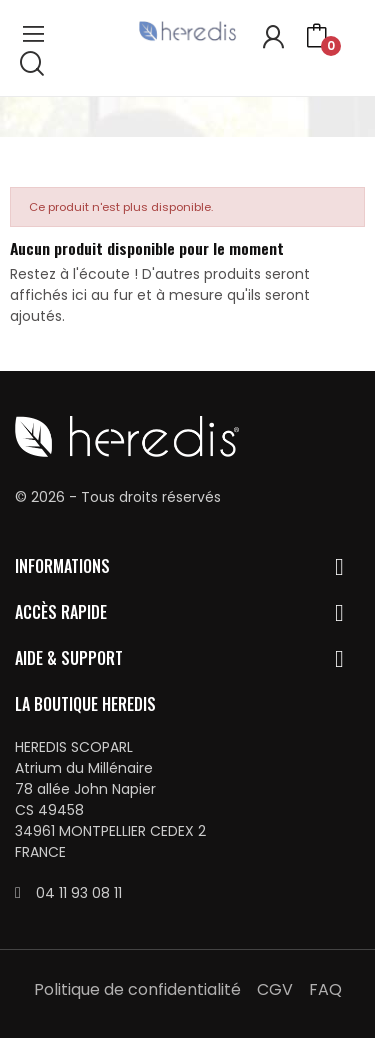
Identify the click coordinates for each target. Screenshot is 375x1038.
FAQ (325, 989)
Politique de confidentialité (137, 989)
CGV (275, 989)
